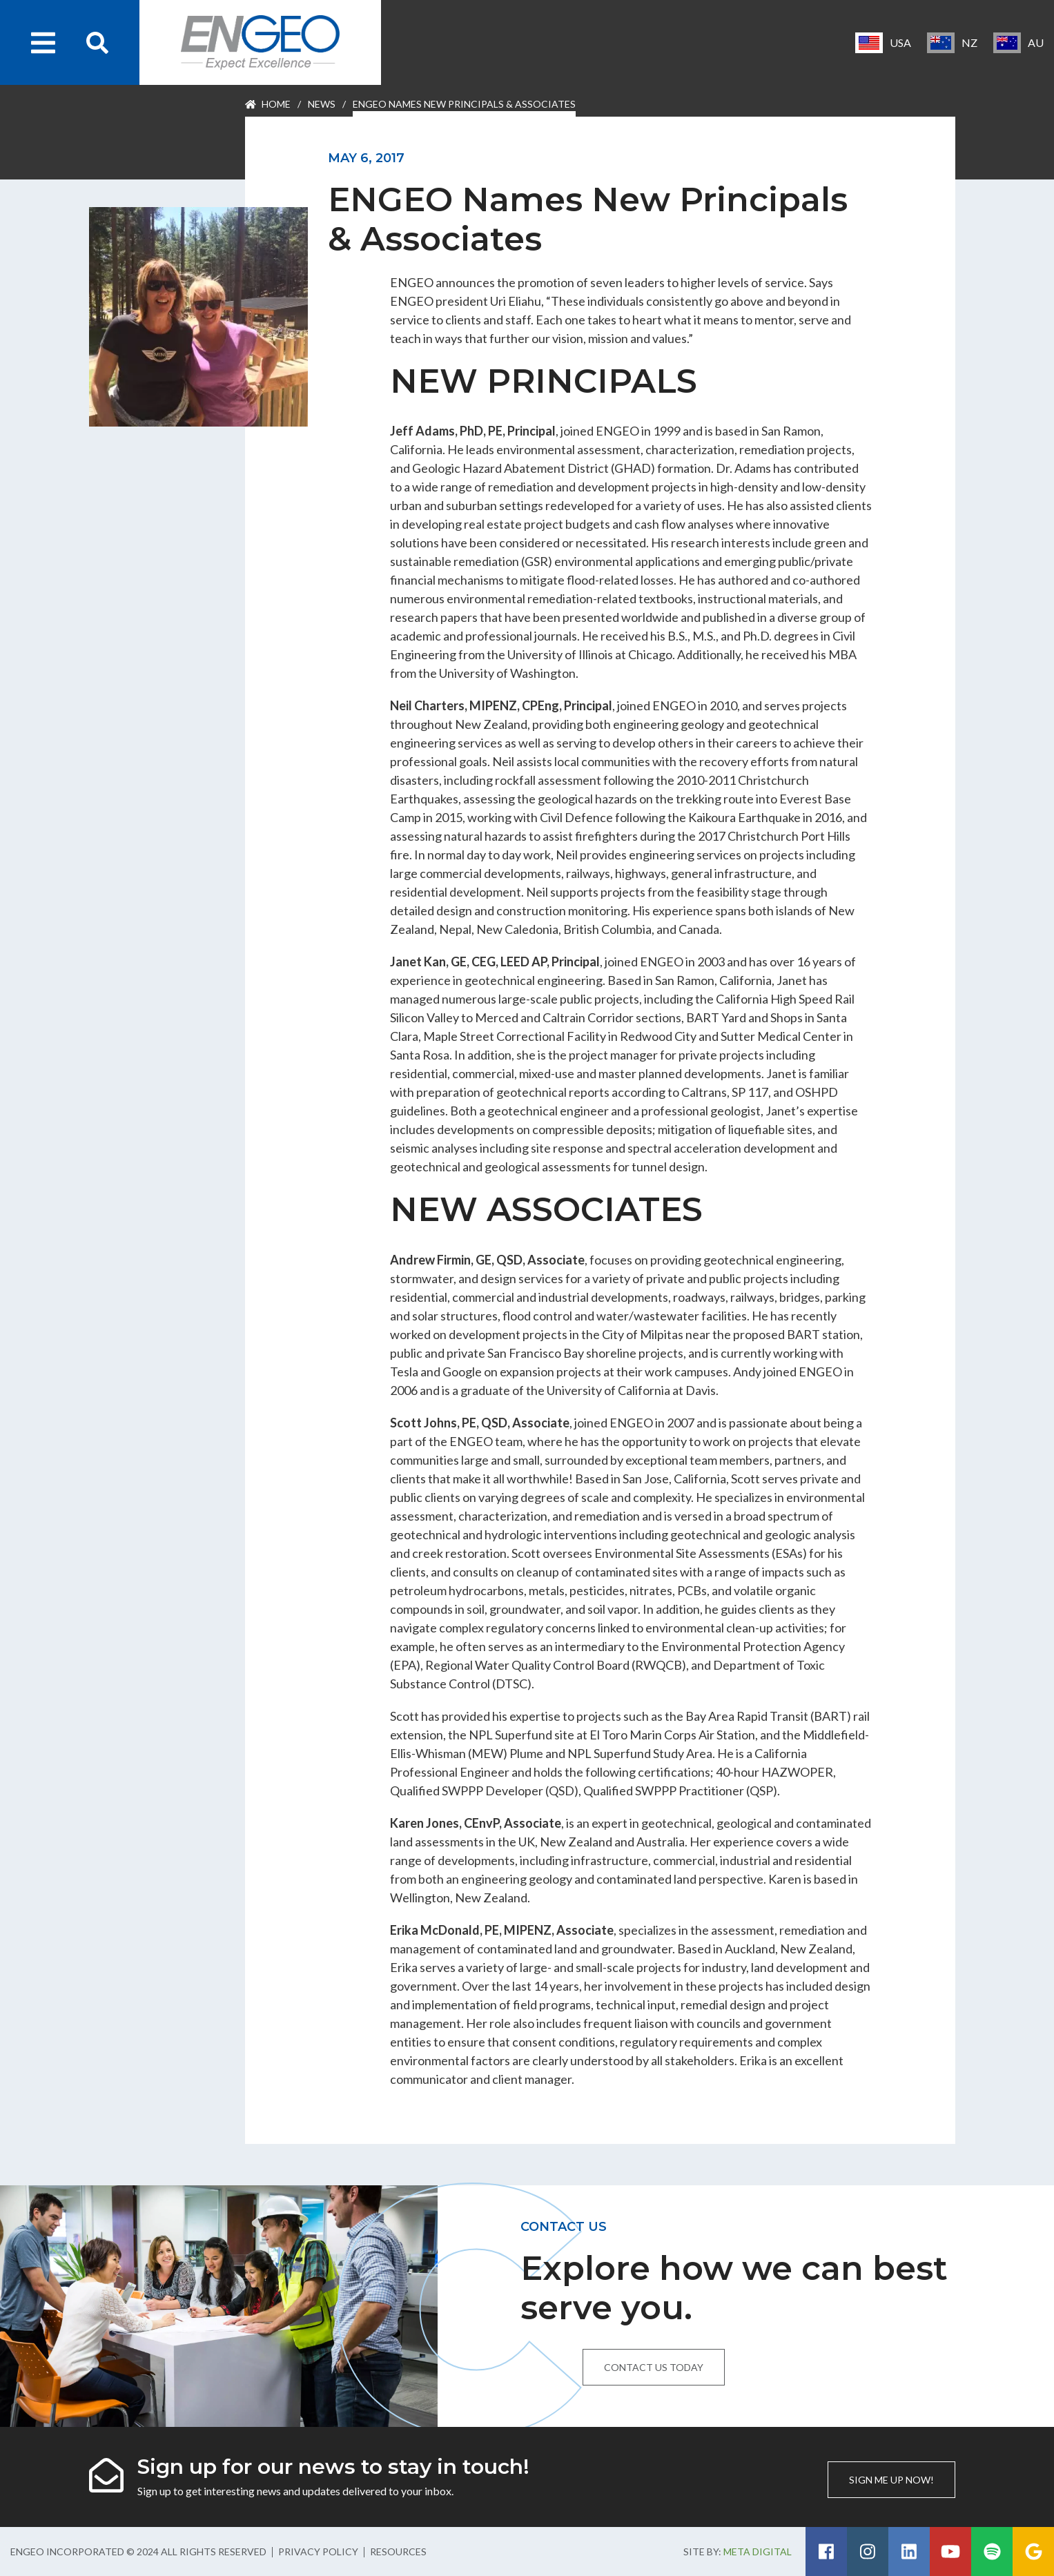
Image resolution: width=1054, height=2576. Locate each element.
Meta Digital (757, 2551)
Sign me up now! (891, 2480)
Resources (398, 2551)
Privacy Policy (318, 2551)
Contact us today (653, 2367)
